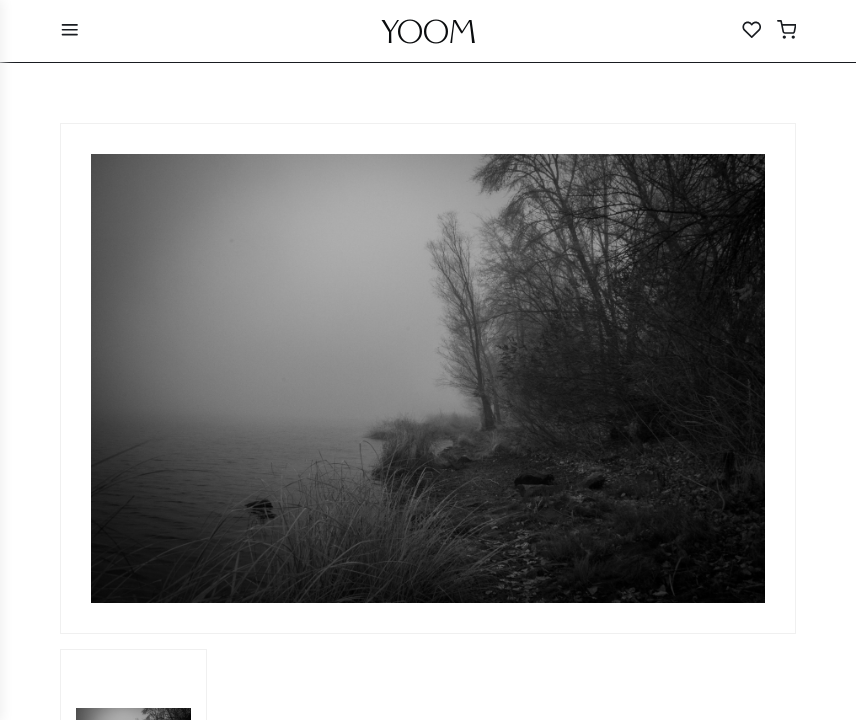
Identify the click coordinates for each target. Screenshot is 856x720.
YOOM (428, 37)
